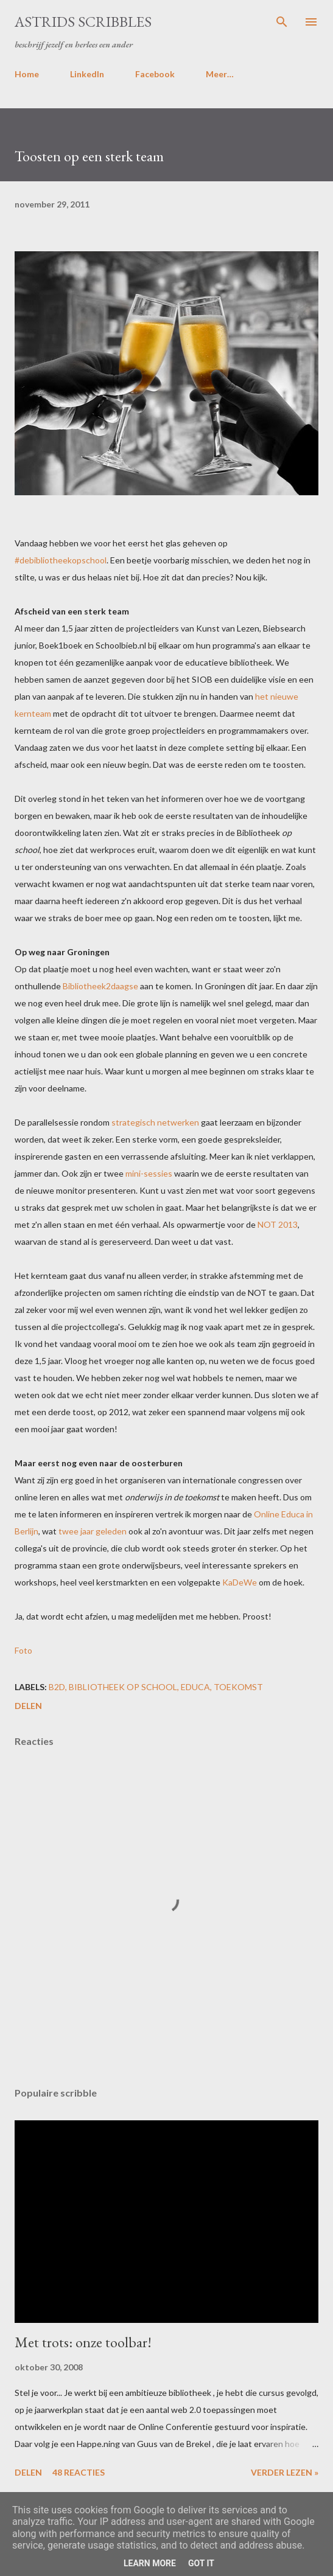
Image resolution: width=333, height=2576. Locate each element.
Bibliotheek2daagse (100, 986)
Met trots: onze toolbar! (83, 2342)
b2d (57, 1687)
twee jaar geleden (92, 1531)
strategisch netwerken (155, 1122)
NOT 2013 (278, 1224)
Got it (201, 2563)
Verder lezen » (284, 2472)
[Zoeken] (282, 22)
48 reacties (78, 2472)
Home (27, 74)
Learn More (150, 2563)
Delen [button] (28, 1706)
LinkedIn (87, 74)
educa (195, 1687)
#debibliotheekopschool (61, 560)
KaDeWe (239, 1582)
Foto (23, 1650)
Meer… (220, 74)
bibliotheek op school (123, 1687)
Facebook (155, 74)
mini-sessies (148, 1173)
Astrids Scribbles (83, 21)
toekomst (238, 1687)
